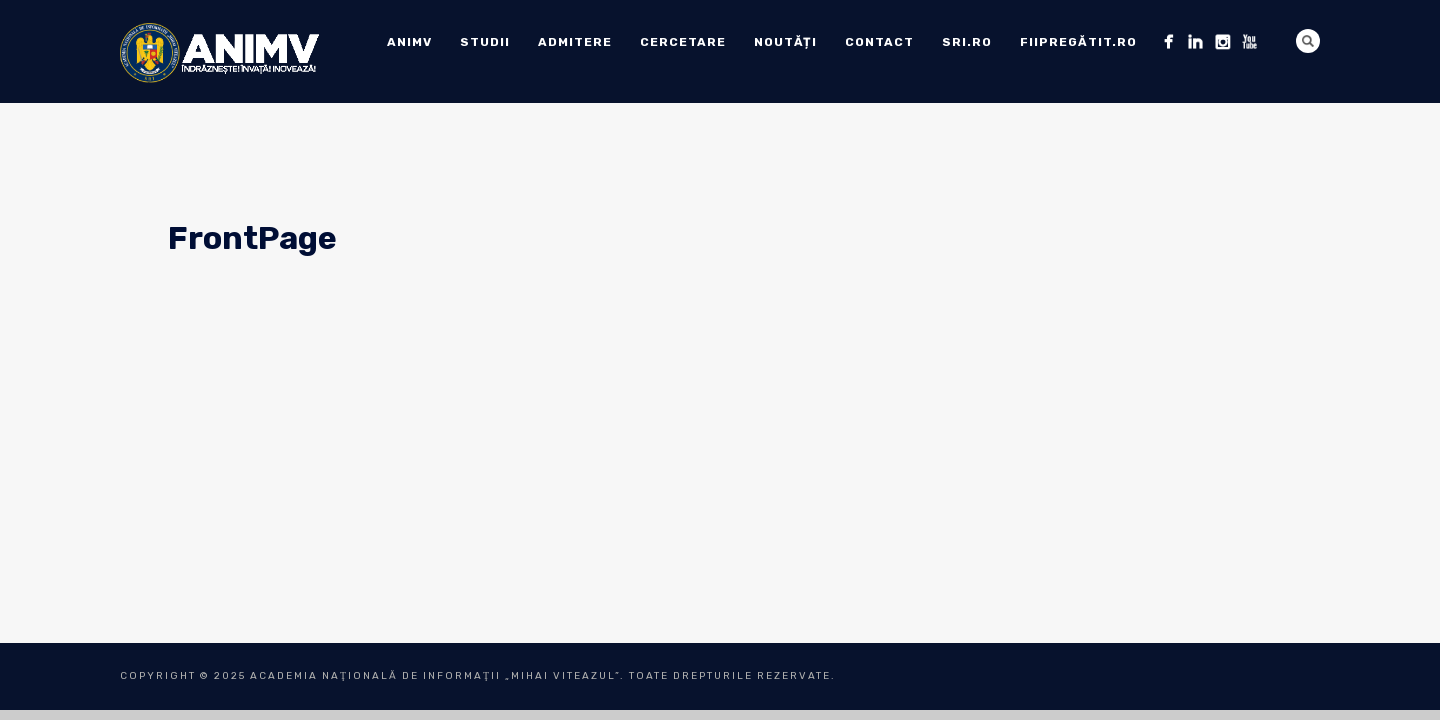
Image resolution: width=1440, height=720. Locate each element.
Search (1308, 41)
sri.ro (967, 42)
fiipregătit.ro (1078, 42)
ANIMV (409, 42)
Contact (879, 42)
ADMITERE (575, 42)
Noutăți (785, 42)
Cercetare (683, 42)
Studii (485, 42)
